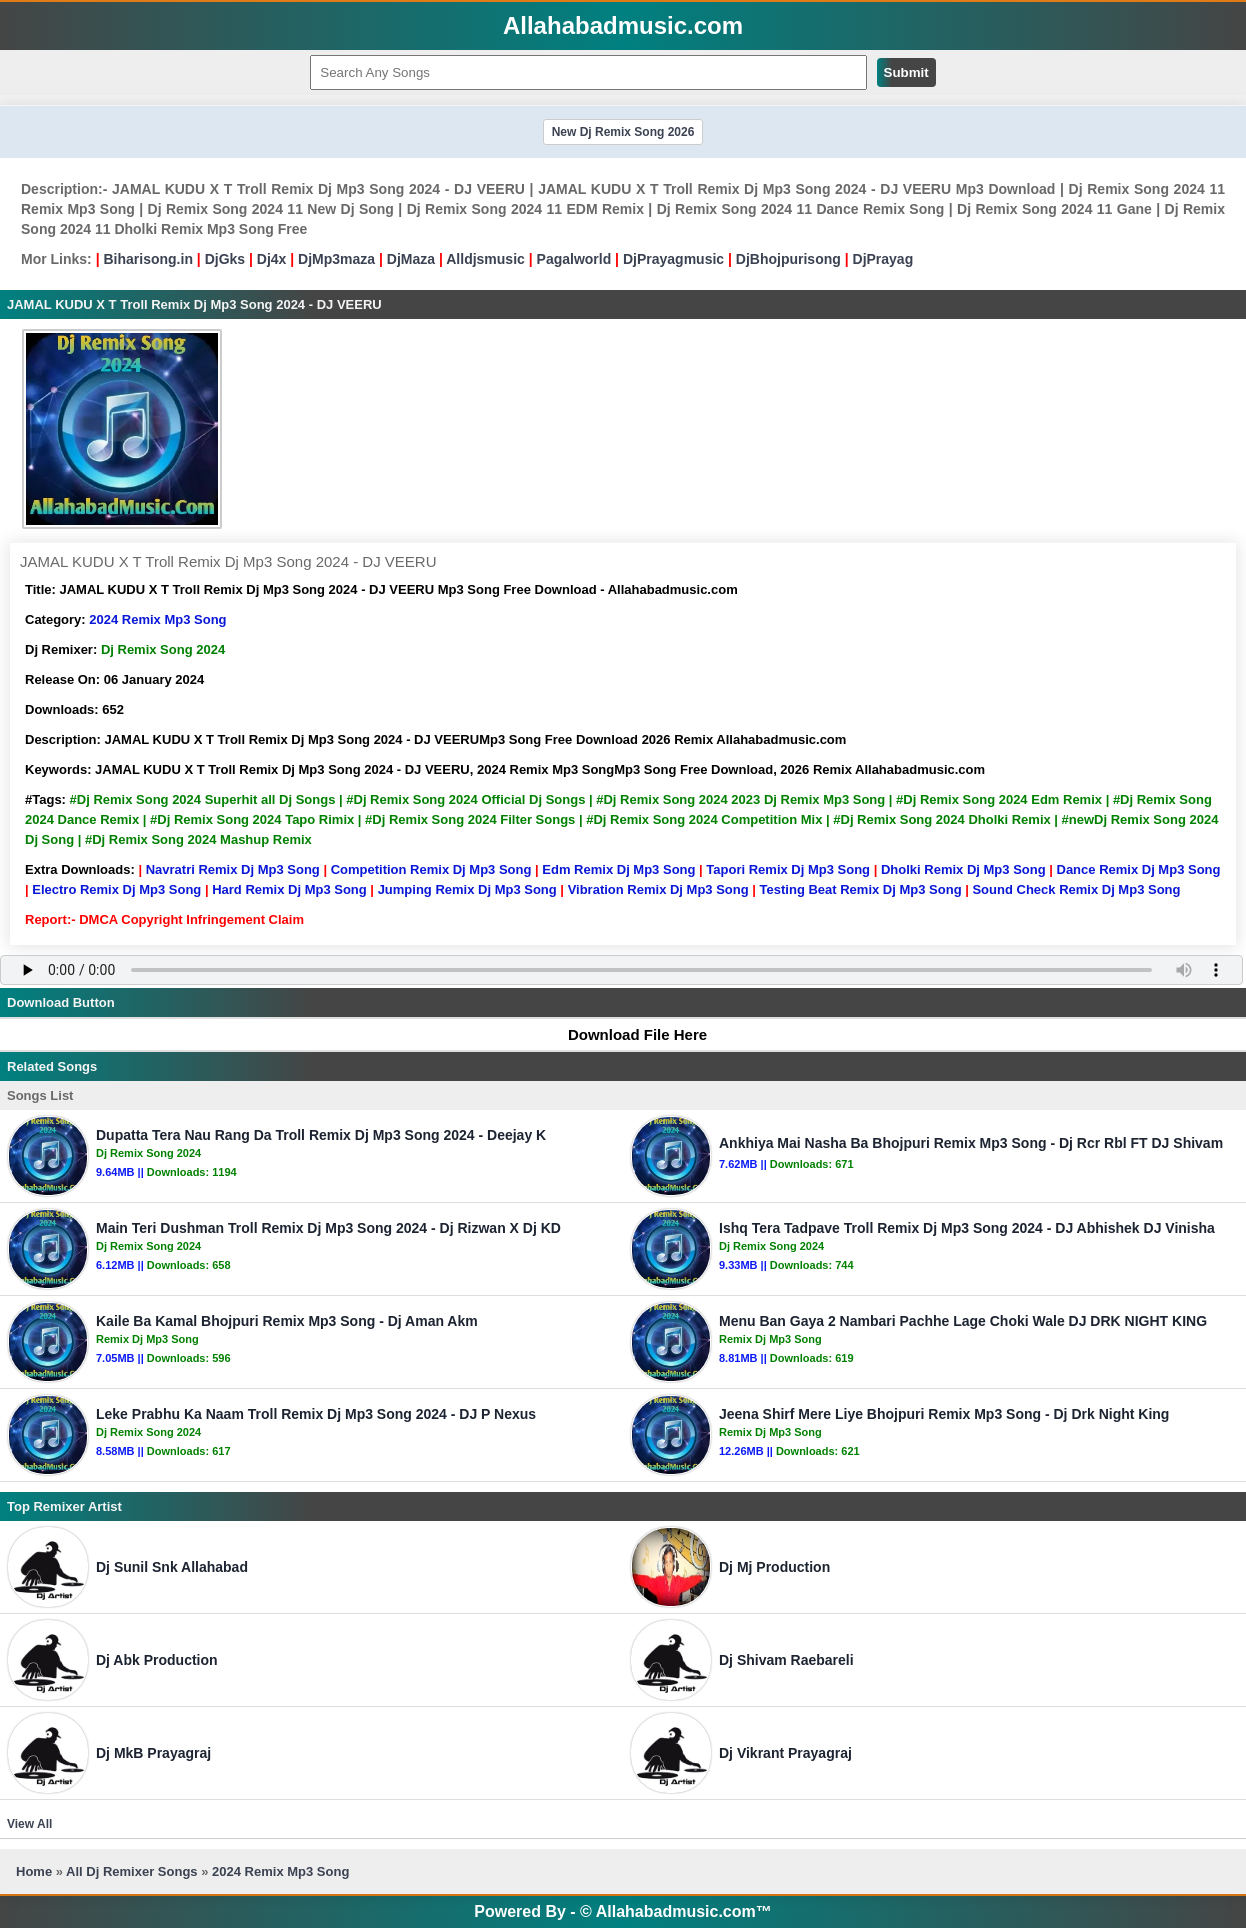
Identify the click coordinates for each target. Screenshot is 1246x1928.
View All (29, 1824)
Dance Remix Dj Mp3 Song (1139, 869)
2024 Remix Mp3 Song (157, 619)
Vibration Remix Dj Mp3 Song (658, 889)
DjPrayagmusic (673, 259)
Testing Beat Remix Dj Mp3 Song (861, 889)
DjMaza (411, 259)
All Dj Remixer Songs (131, 1871)
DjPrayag (883, 259)
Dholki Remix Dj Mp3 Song (963, 869)
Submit (906, 72)
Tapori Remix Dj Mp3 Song (788, 869)
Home (34, 1871)
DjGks (225, 259)
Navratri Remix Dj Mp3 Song (233, 869)
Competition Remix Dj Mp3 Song (431, 869)
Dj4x (272, 259)
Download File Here (628, 1034)
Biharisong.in (147, 259)
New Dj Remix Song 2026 (623, 132)
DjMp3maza (336, 259)
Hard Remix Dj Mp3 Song (289, 889)
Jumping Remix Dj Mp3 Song (467, 889)
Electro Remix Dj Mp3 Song (116, 889)
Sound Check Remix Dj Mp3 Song (1076, 889)
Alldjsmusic (485, 259)
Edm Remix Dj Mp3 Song (618, 869)
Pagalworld (574, 259)
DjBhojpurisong (788, 259)
